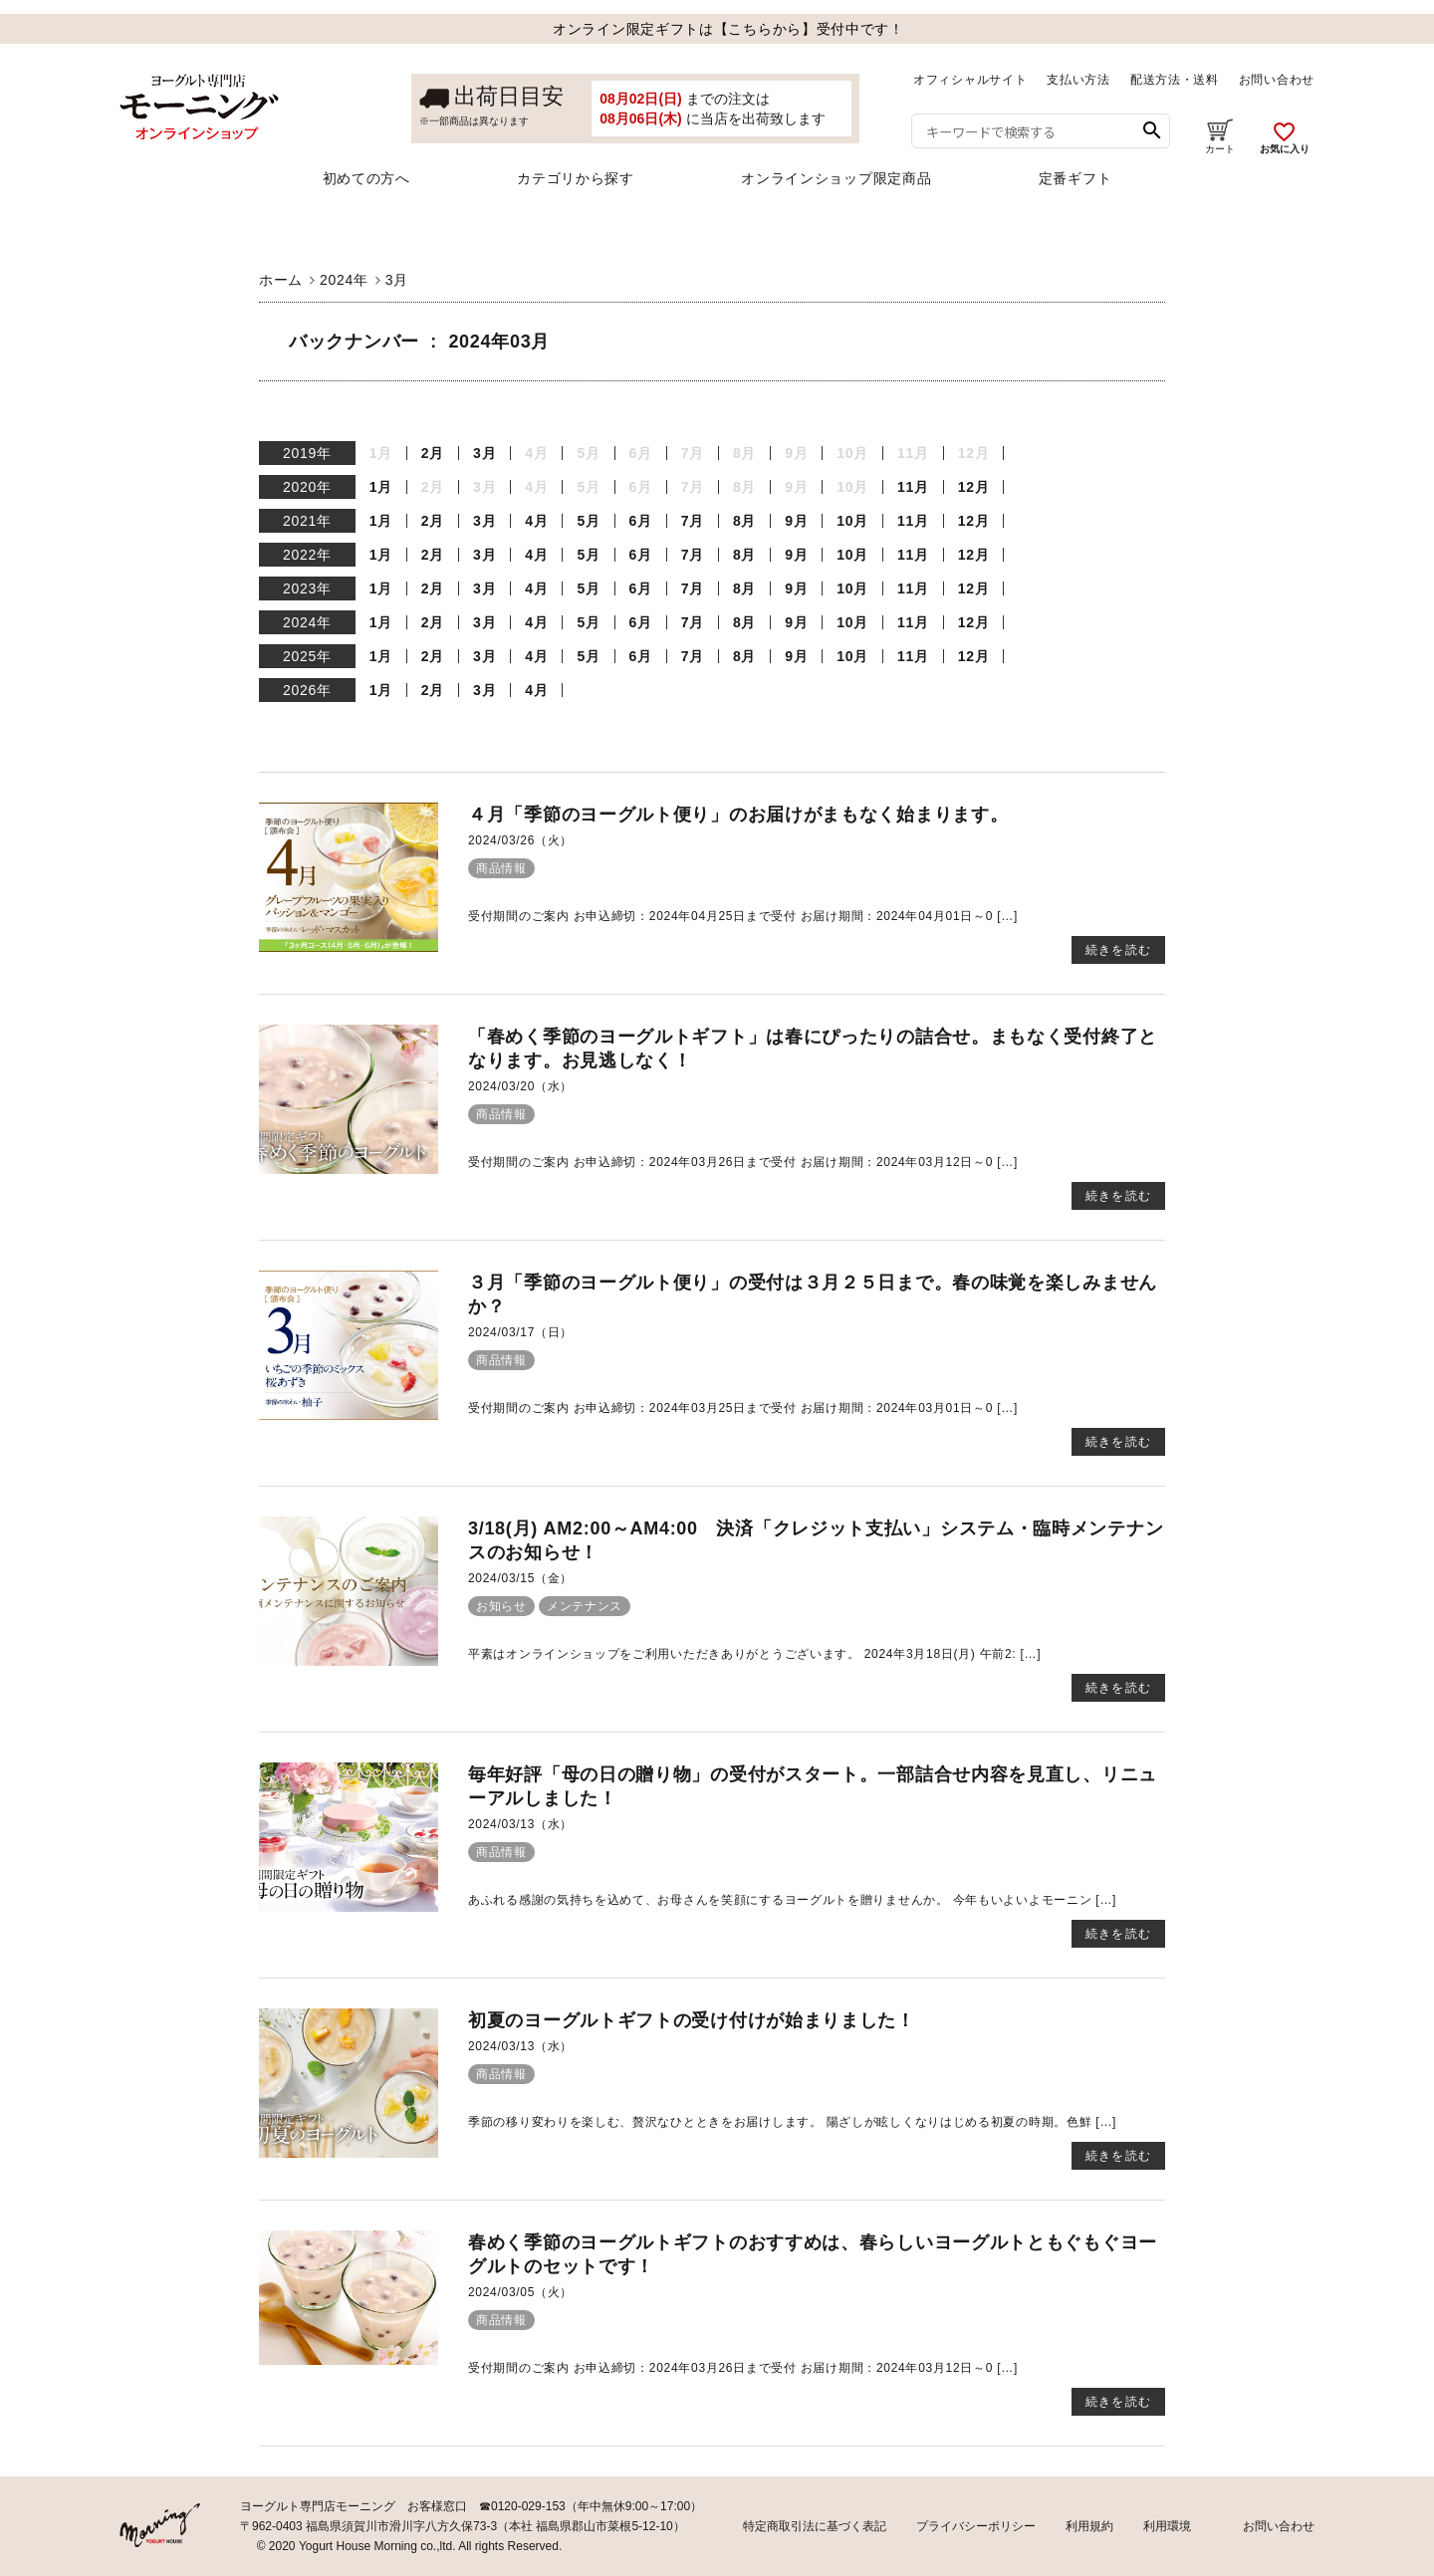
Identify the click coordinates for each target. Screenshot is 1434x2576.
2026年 (307, 690)
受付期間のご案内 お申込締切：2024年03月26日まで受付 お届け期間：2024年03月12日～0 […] (743, 1162)
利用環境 (1167, 2526)
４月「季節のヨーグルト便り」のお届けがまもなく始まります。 (738, 814)
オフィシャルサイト (970, 80)
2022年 (307, 555)
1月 (380, 487)
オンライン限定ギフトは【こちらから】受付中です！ (728, 29)
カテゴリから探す (575, 178)
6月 (640, 521)
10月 (852, 521)
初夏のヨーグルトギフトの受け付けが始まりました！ (691, 2020)
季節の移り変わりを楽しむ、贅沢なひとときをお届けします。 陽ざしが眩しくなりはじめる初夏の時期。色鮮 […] (792, 2122)
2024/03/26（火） (520, 840)
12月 (974, 487)
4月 (536, 521)
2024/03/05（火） (520, 2292)
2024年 (307, 622)
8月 (744, 521)
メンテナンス (584, 1606)
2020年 (307, 487)
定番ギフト (1075, 178)
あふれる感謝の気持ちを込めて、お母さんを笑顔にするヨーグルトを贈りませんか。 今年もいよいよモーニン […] (792, 1900)
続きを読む (1118, 950)
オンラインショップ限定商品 (836, 178)
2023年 (307, 588)
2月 (432, 453)
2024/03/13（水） (520, 1824)
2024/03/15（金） (520, 1578)
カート (1220, 136)
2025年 (307, 656)
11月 (913, 487)
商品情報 (501, 868)
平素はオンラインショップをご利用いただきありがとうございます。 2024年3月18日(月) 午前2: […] (754, 1654)
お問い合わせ (1276, 80)
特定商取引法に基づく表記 (814, 2526)
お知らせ (501, 1606)
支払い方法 (1078, 80)
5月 (588, 521)
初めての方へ (366, 178)
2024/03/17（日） (520, 1332)
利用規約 (1089, 2526)
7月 (692, 521)
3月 (484, 453)
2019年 (307, 453)
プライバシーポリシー (976, 2526)
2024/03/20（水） (520, 1086)
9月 (796, 521)
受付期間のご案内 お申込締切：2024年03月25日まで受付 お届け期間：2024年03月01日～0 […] (743, 1408)
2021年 (307, 521)
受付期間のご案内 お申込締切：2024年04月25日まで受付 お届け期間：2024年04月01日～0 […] (743, 916)
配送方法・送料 (1174, 80)
